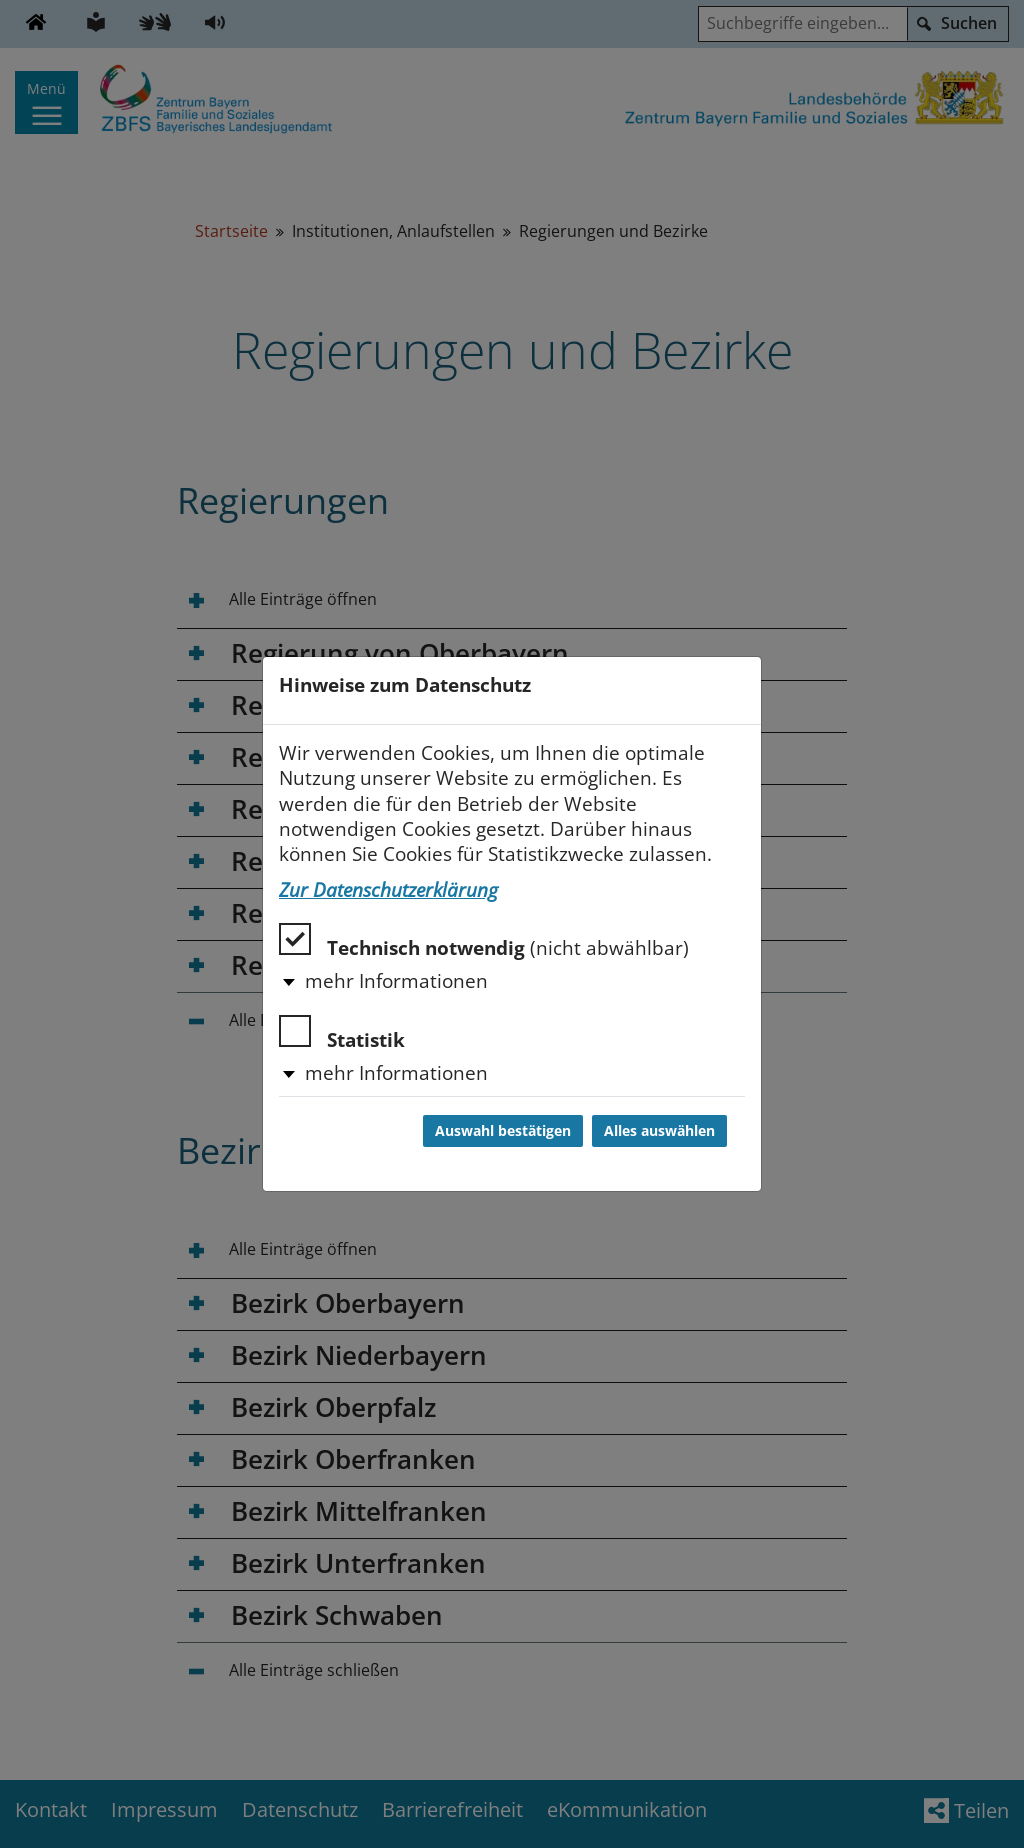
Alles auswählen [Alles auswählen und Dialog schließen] (659, 1131)
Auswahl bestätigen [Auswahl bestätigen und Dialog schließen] (503, 1131)
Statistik (342, 1033)
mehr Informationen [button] (396, 981)
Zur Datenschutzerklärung (388, 890)
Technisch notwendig (484, 941)
